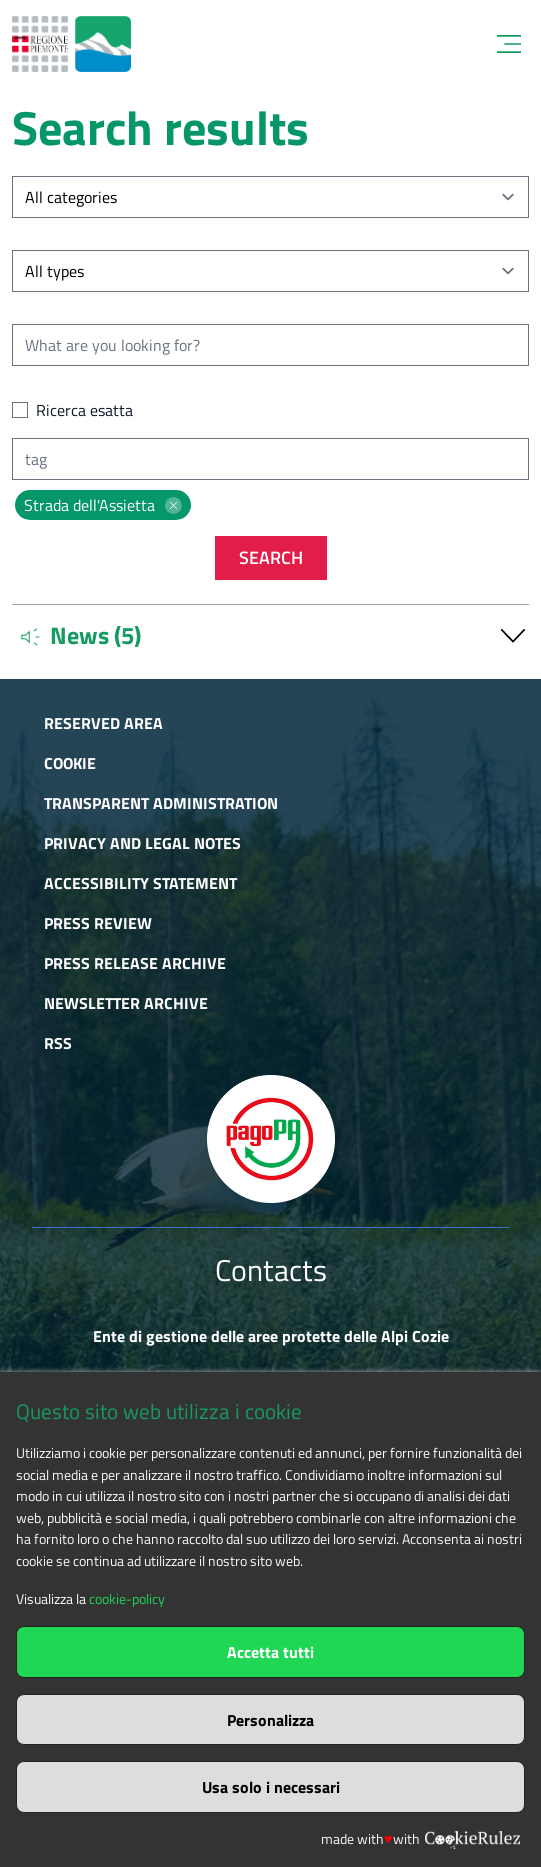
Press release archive (135, 963)
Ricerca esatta (84, 410)
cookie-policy (127, 1599)
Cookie (70, 763)
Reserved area (103, 723)
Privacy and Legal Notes (142, 843)
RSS (58, 1043)
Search (271, 557)
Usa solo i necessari (271, 1787)
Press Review (98, 923)
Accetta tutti (270, 1652)
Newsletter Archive (126, 1003)
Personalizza (270, 1720)
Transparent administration (161, 803)
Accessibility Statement (140, 883)
